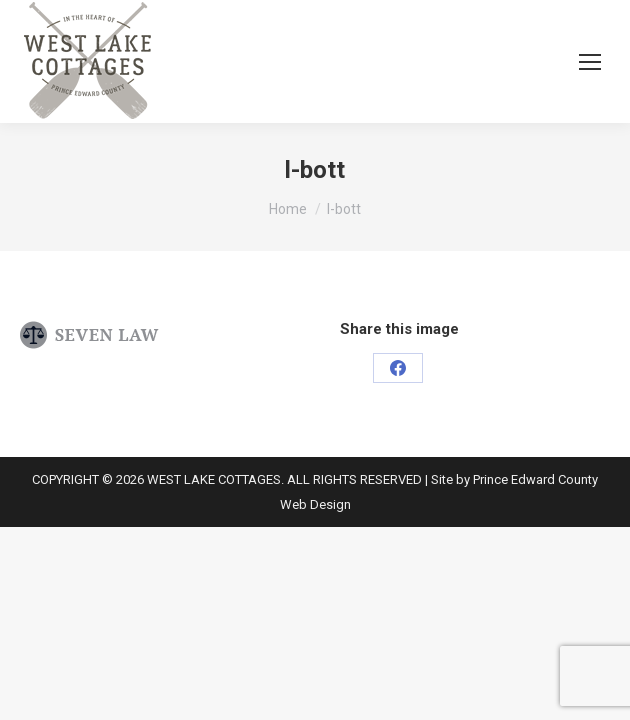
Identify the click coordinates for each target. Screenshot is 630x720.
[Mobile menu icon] (590, 62)
